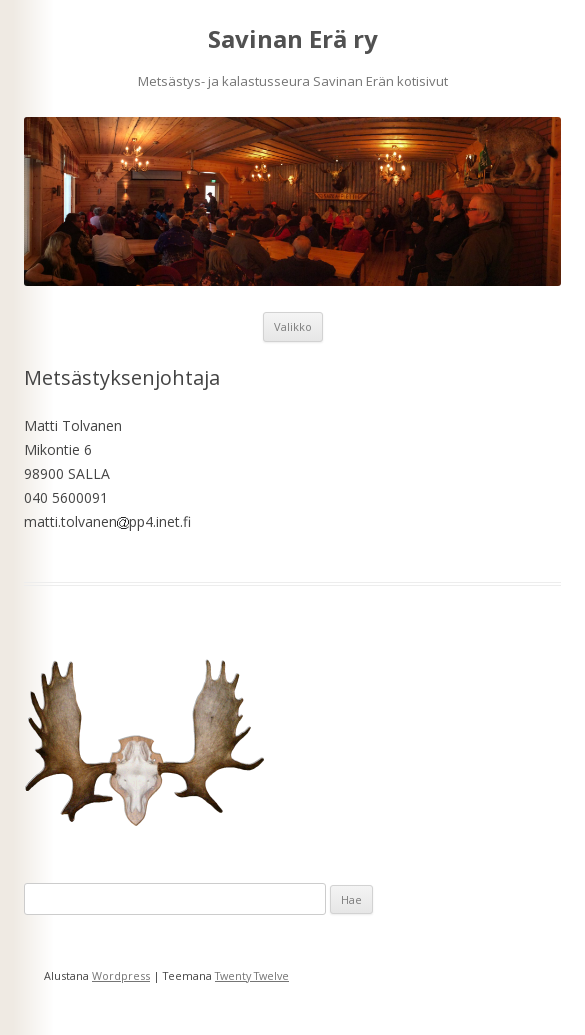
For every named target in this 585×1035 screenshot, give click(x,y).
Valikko (293, 326)
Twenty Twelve (252, 975)
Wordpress (121, 975)
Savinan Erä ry (293, 39)
